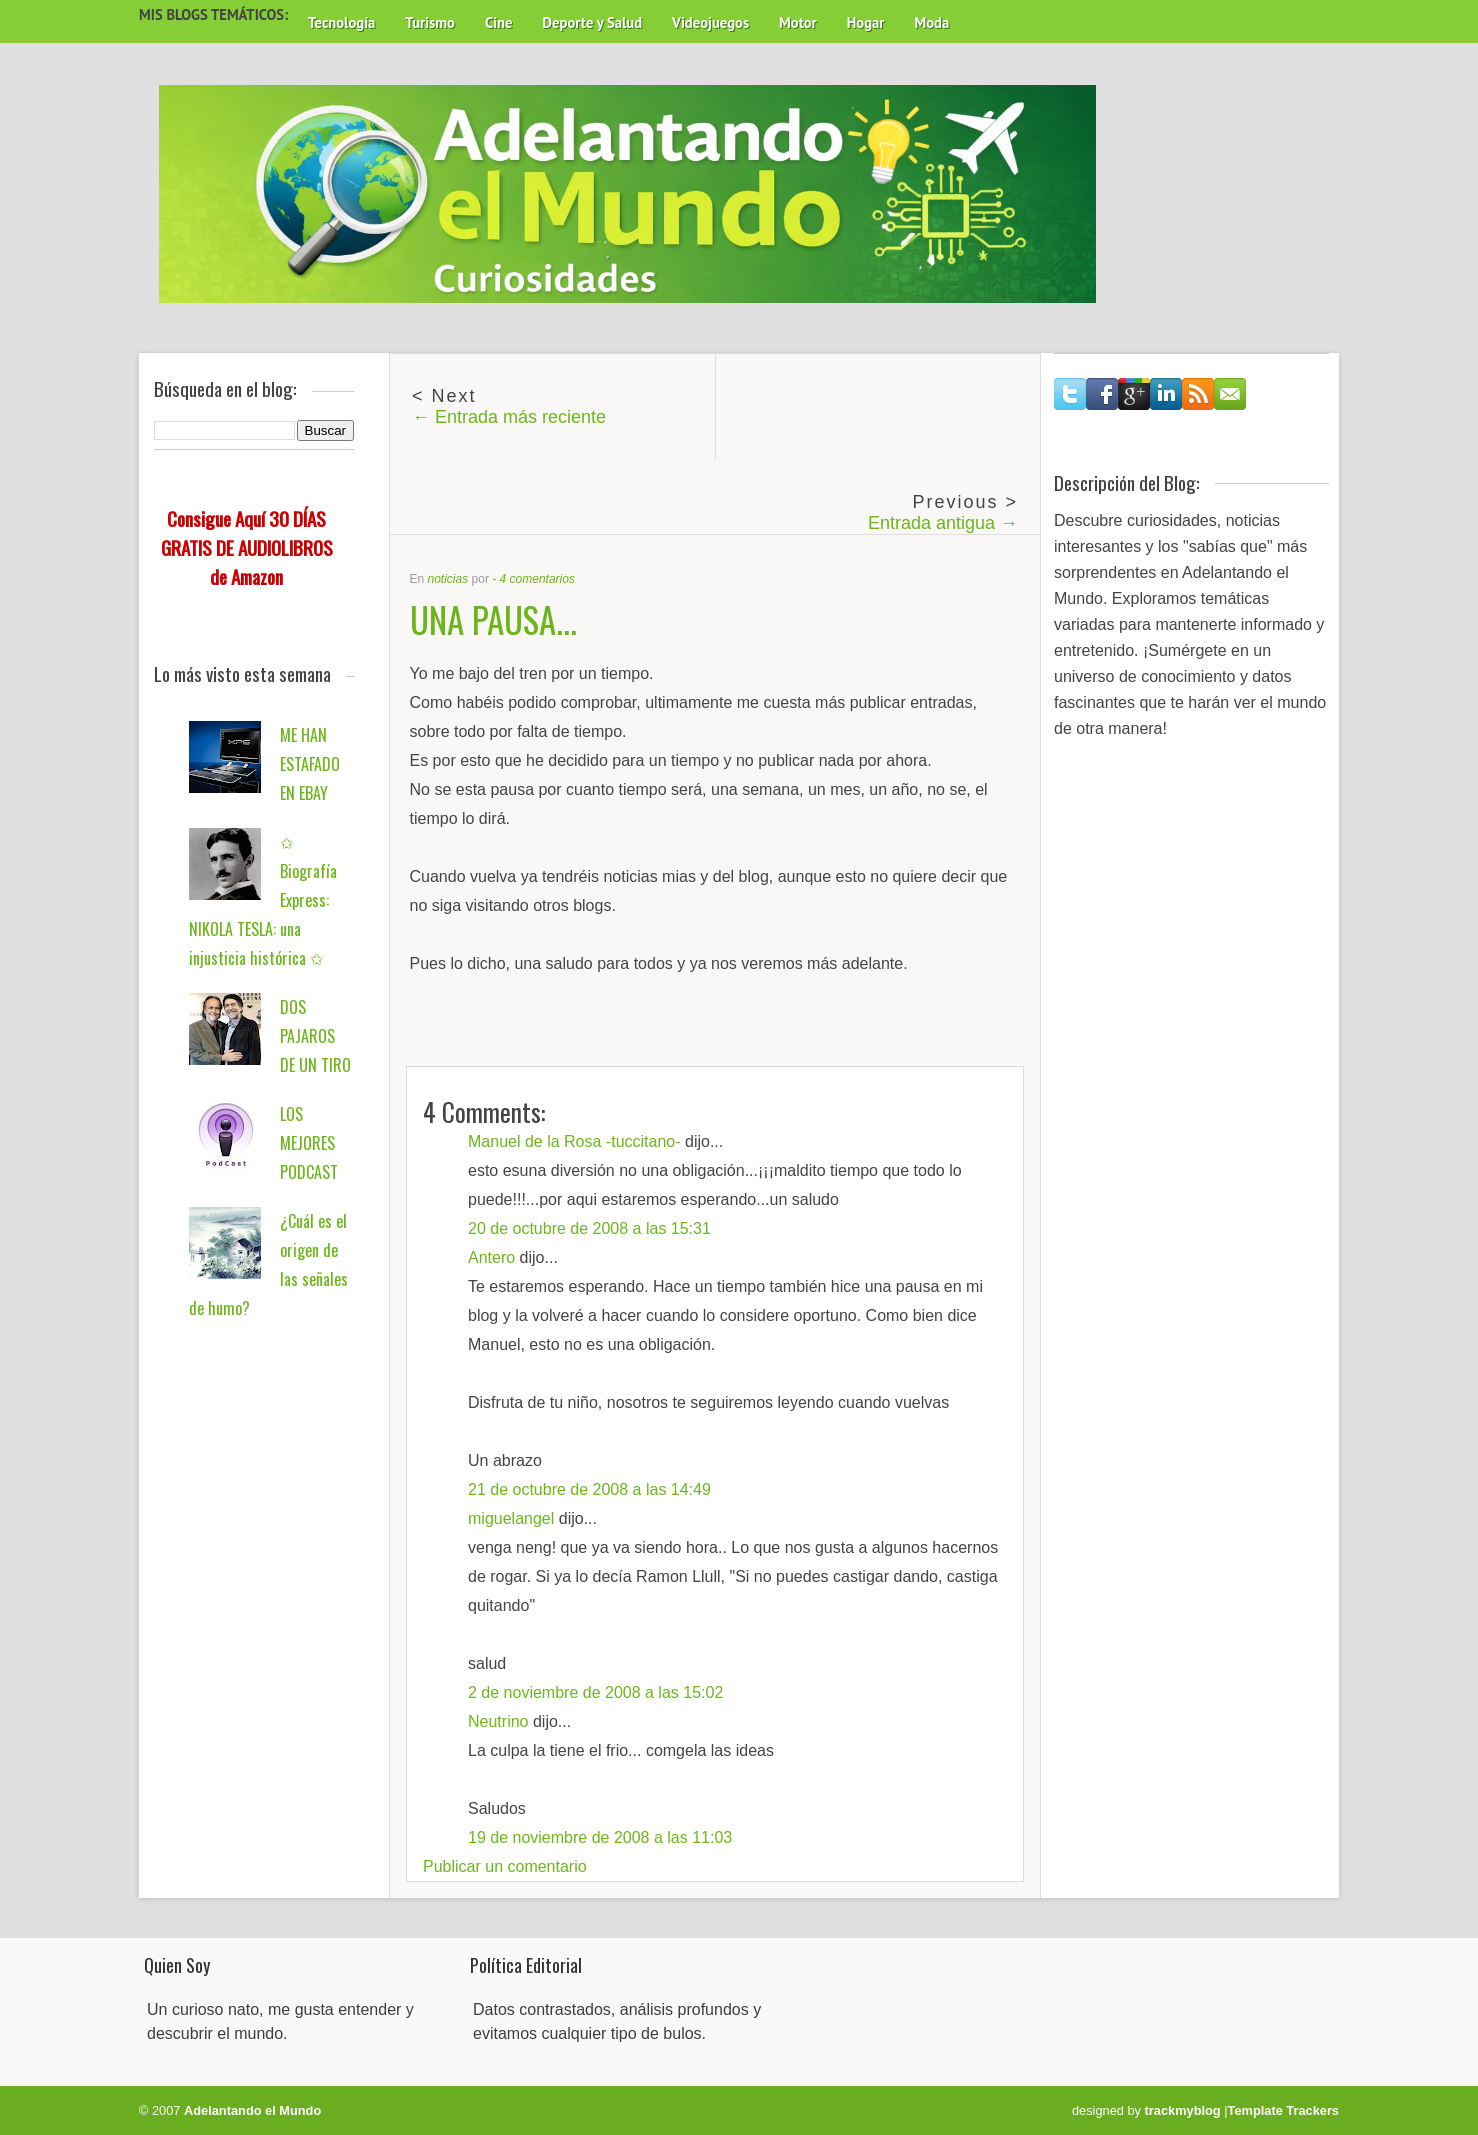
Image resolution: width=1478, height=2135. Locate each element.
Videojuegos (710, 22)
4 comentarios (537, 579)
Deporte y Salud (593, 22)
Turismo (430, 22)
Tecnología (341, 22)
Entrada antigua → (943, 523)
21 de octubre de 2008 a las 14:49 (589, 1489)
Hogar (866, 22)
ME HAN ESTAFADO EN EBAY (310, 764)
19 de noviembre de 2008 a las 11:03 (600, 1837)
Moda (931, 22)
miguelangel (511, 1518)
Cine (499, 22)
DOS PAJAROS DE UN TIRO (315, 1036)
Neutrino (498, 1721)
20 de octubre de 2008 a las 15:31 (589, 1228)
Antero (491, 1257)
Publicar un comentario (505, 1866)
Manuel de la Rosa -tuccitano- (574, 1141)
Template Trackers (1283, 2110)
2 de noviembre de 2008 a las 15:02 (595, 1692)
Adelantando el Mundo (252, 2110)
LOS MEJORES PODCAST (309, 1143)
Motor (798, 22)
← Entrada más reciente (509, 417)
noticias (448, 579)
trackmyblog (1183, 2110)
